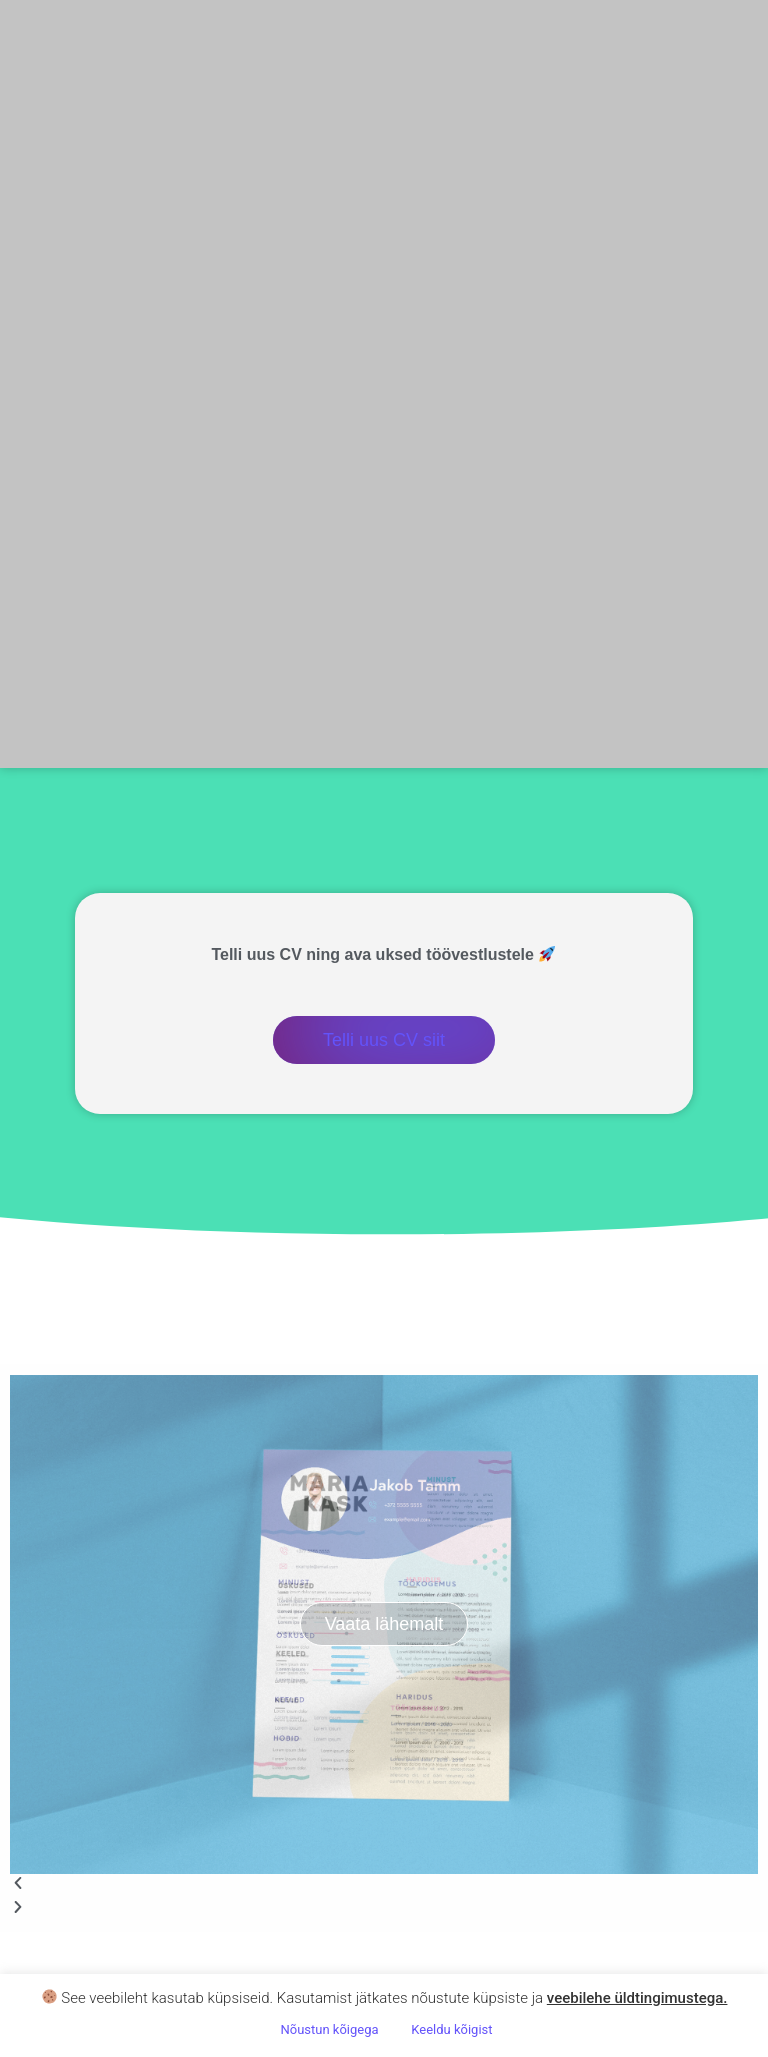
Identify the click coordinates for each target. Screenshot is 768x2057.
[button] (384, 1886)
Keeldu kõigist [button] (451, 2029)
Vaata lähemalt (384, 1624)
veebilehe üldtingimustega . (637, 1998)
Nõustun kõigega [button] (329, 2029)
